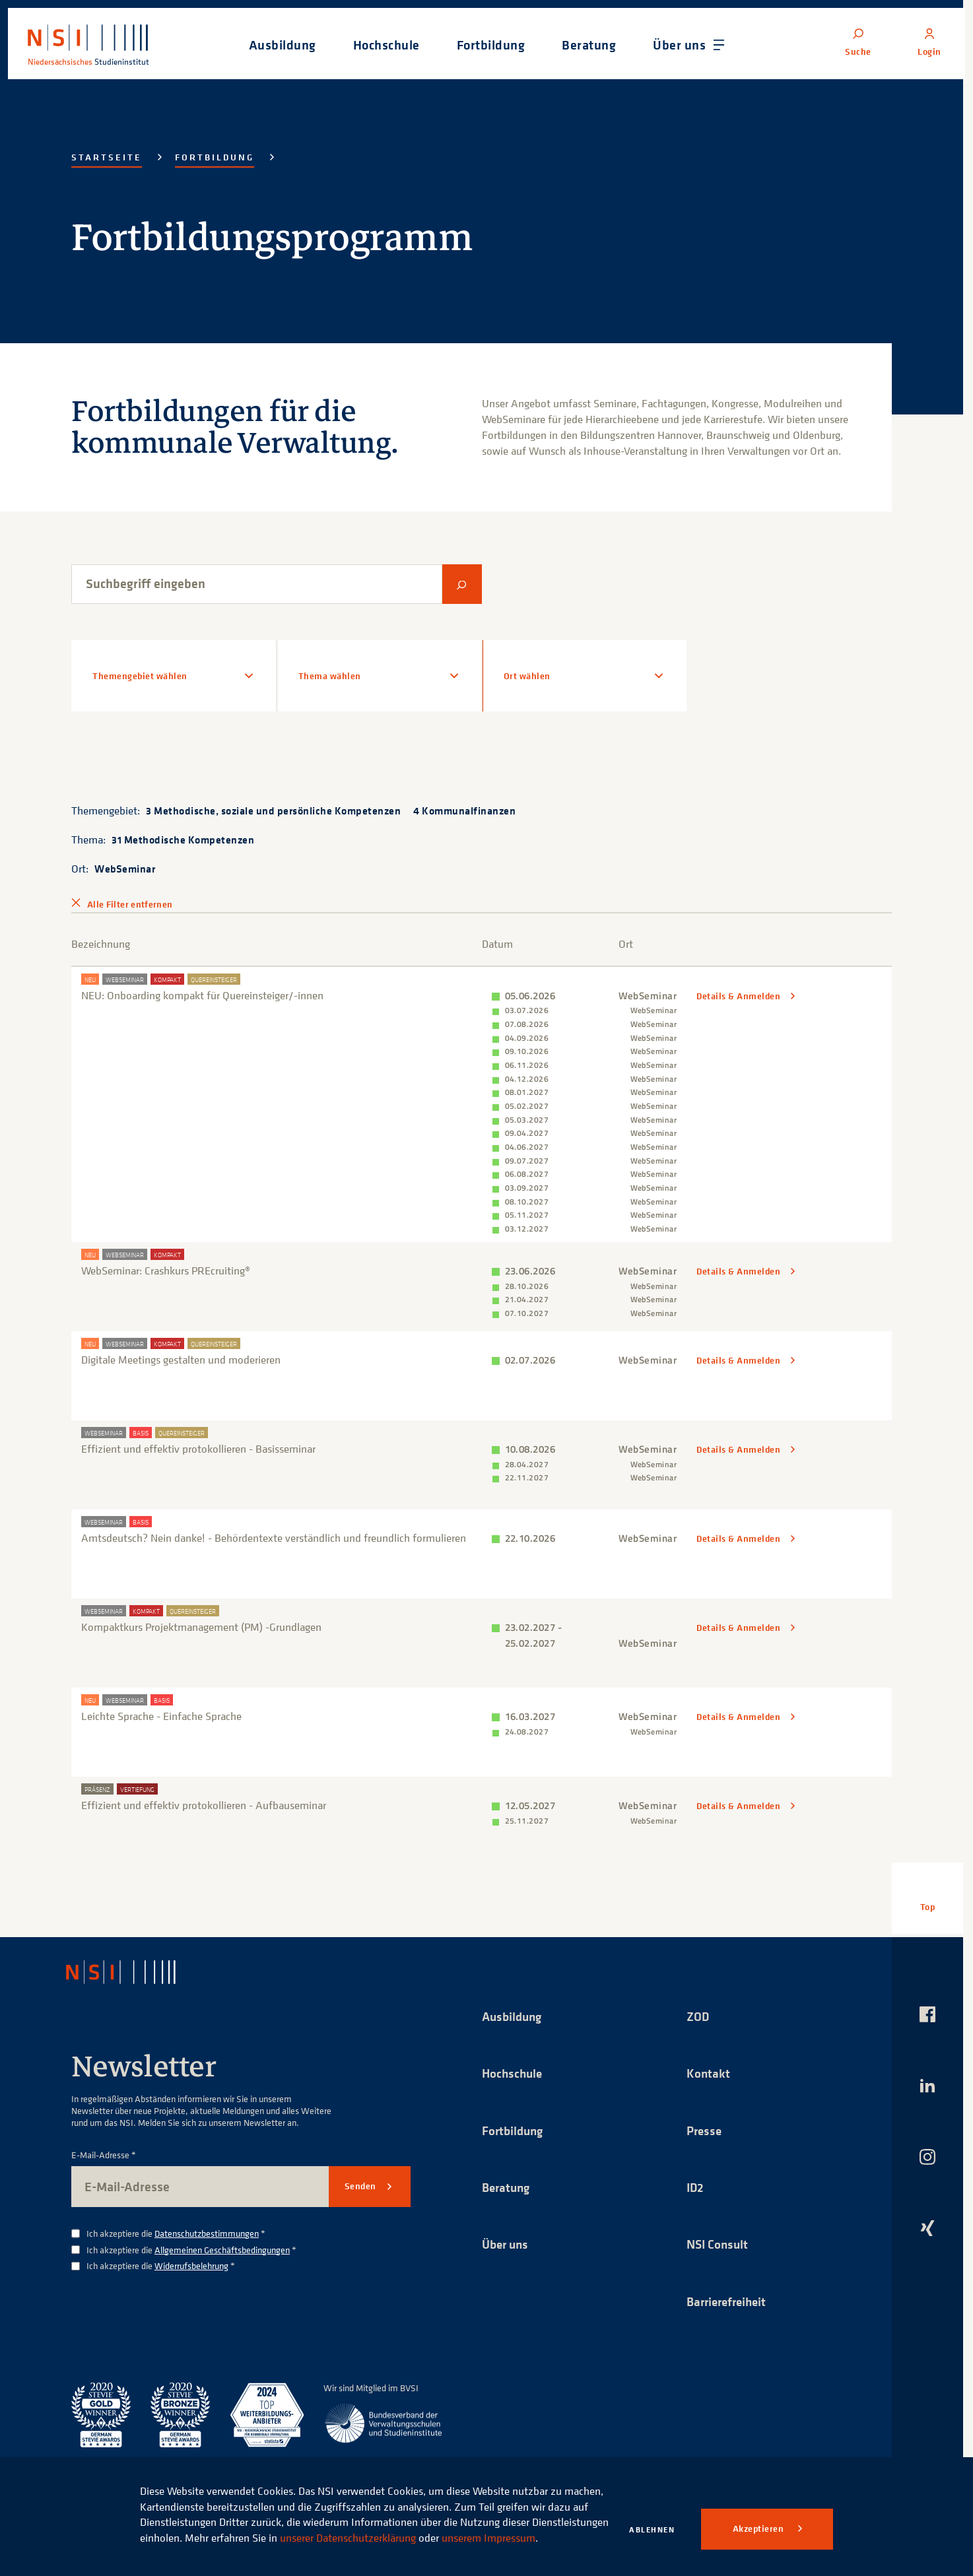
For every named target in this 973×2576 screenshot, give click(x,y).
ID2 (696, 2181)
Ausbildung (514, 2009)
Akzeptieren (759, 2528)
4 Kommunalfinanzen (464, 810)
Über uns (507, 2238)
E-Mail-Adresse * (103, 2148)
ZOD (698, 2009)
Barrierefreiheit (729, 2296)
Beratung (507, 2181)
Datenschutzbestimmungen (206, 2226)
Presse (705, 2123)
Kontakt (709, 2066)
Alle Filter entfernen (129, 904)
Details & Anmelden (739, 996)
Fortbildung (214, 157)
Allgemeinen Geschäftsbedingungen (222, 2241)
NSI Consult (719, 2238)
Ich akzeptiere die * (175, 2226)
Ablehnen (652, 2529)
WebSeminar (124, 868)
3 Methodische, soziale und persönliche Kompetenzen (273, 810)
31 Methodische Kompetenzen (183, 839)
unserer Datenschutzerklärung (427, 2522)
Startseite (106, 157)
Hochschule (513, 2066)
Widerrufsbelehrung (191, 2258)
